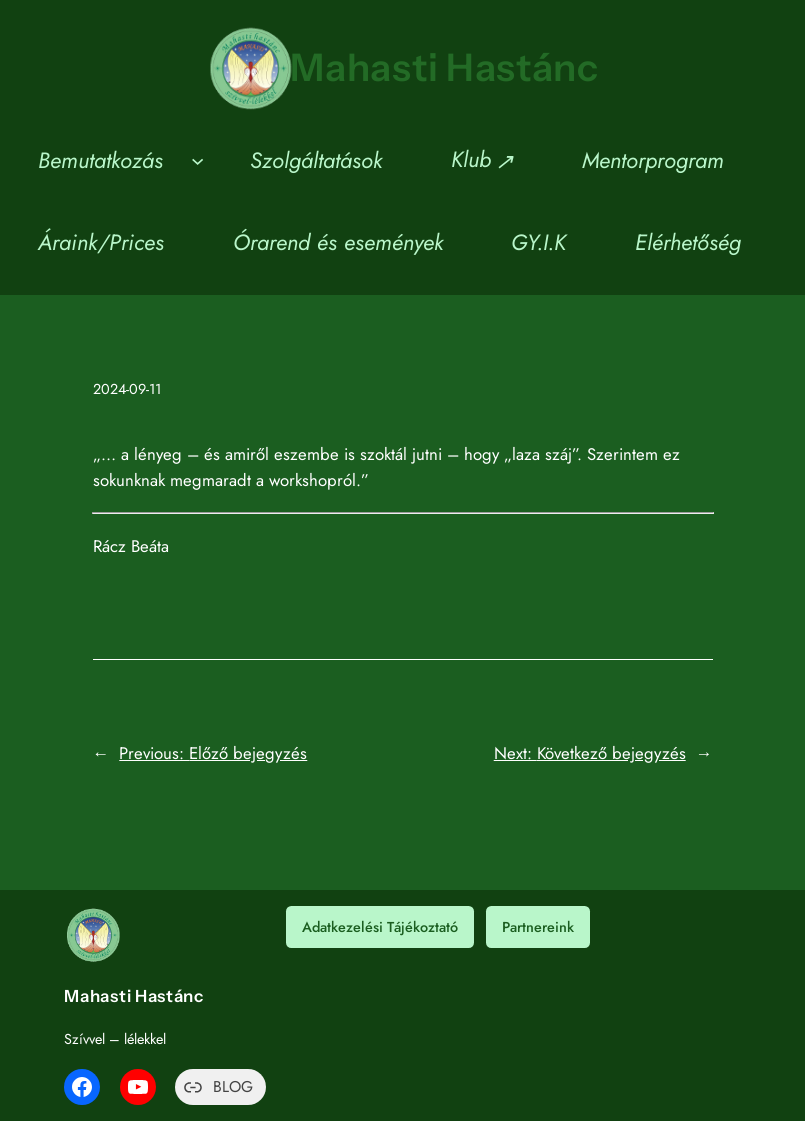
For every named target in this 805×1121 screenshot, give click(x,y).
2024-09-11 (127, 389)
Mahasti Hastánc (444, 67)
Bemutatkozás (100, 160)
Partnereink (538, 927)
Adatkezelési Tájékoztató (380, 927)
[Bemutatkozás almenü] (197, 160)
